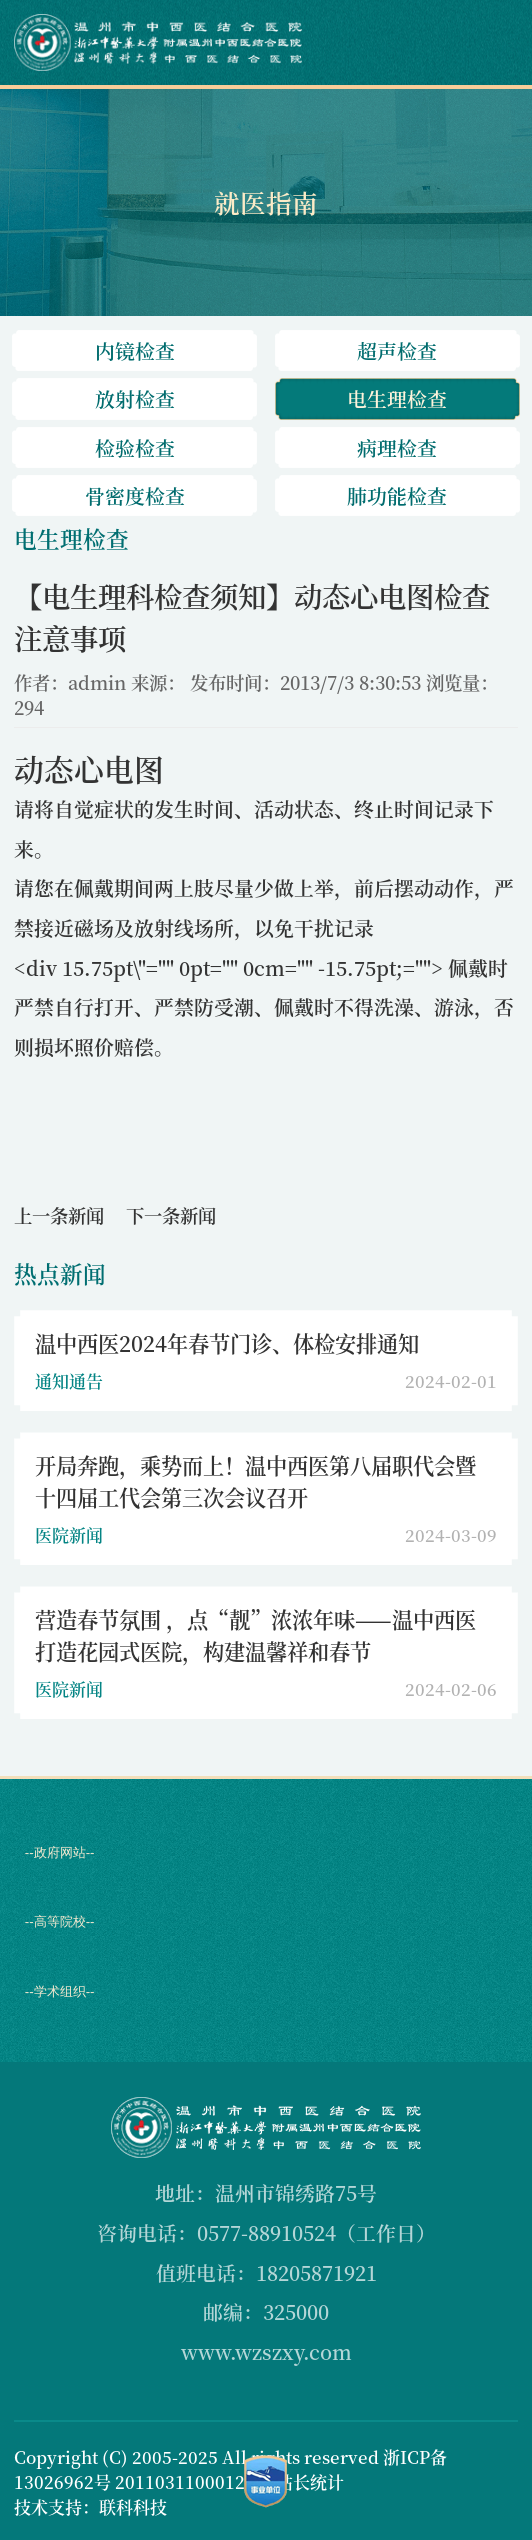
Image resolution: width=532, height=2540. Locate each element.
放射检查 (135, 398)
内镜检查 (135, 350)
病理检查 (397, 447)
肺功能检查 (397, 495)
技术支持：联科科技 (90, 2506)
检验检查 (135, 447)
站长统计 (310, 2481)
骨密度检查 (135, 495)
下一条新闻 (171, 1215)
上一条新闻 (59, 1215)
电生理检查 (397, 398)
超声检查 (397, 350)
